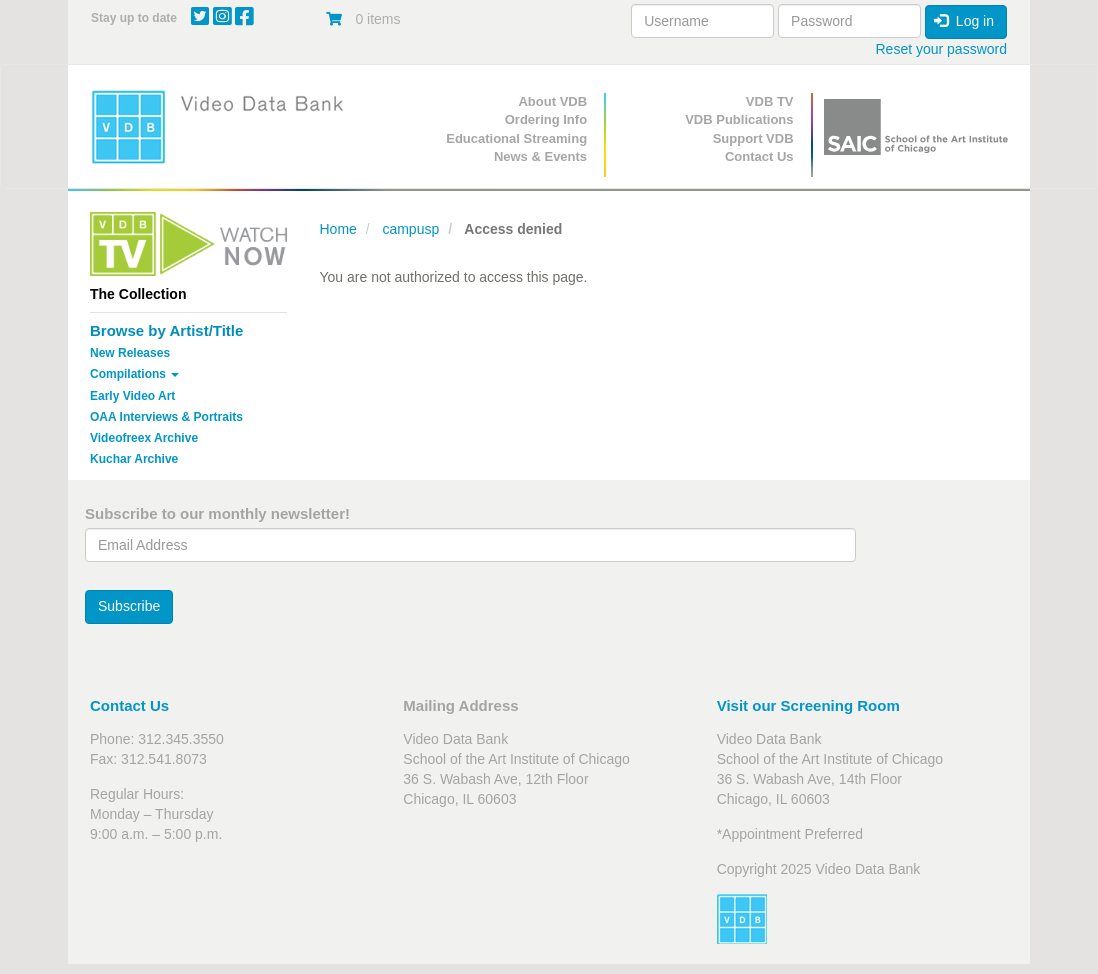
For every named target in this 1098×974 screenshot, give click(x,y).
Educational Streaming (516, 138)
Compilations (134, 374)
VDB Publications (739, 119)
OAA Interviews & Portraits (166, 417)
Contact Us (759, 156)
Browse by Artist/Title (166, 330)
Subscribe (129, 606)
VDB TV (770, 101)
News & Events (540, 156)
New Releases (130, 353)
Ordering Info (546, 119)
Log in (964, 21)
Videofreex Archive (144, 438)
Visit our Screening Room (808, 705)
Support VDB (753, 138)
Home (338, 229)
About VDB (552, 101)
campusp (410, 229)
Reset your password (941, 49)
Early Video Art (132, 396)
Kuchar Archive (134, 459)
